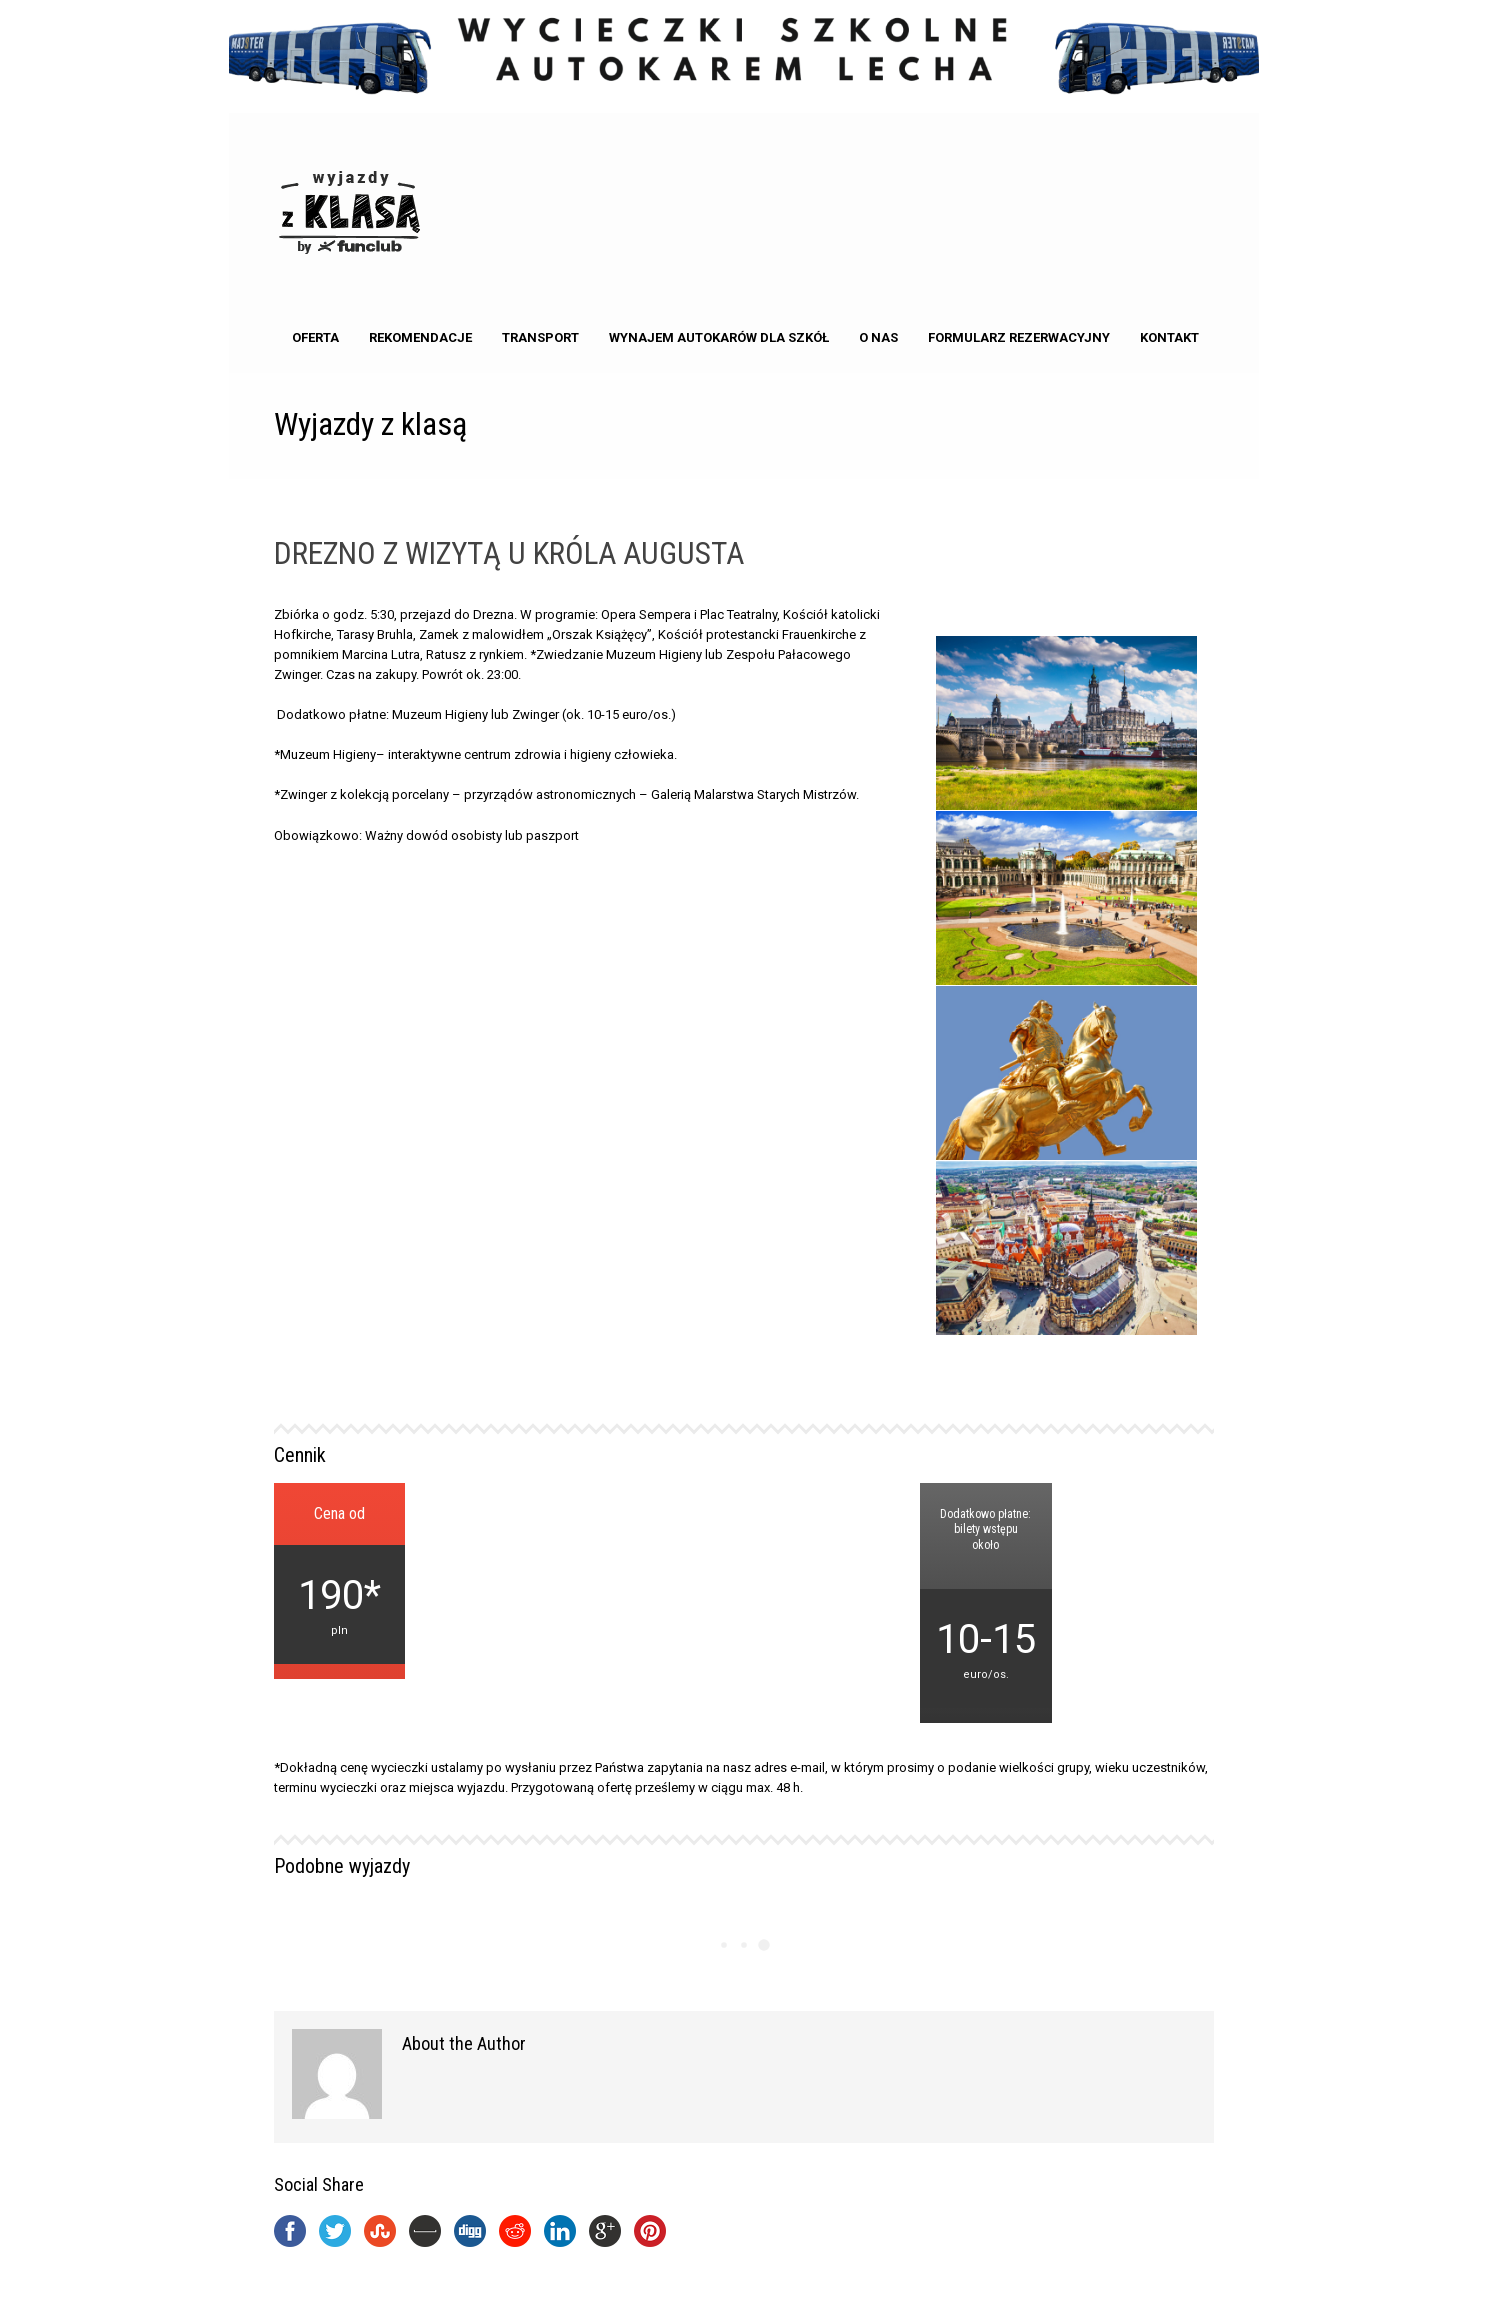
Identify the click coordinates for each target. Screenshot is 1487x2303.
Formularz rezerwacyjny (1019, 337)
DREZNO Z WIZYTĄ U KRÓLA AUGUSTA (509, 553)
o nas (878, 337)
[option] (1067, 986)
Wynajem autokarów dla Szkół (719, 337)
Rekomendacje (420, 337)
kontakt (1169, 337)
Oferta (315, 337)
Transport (540, 337)
